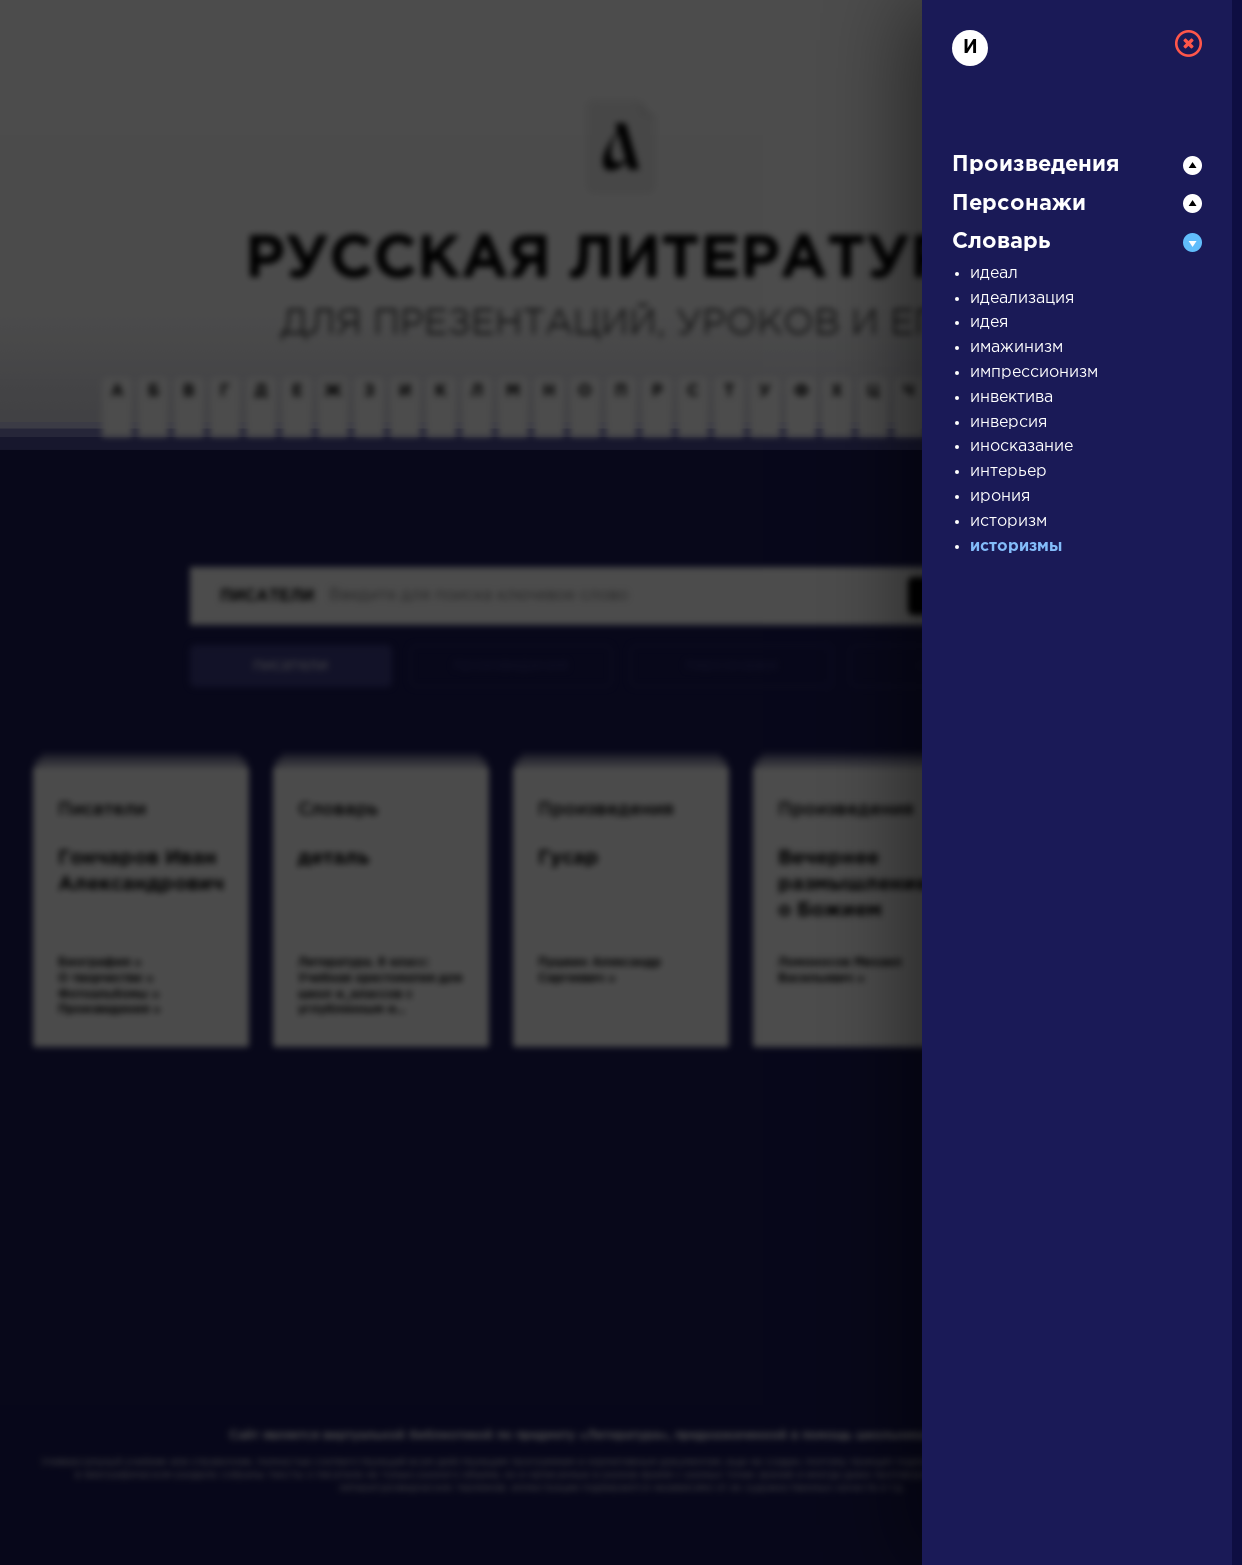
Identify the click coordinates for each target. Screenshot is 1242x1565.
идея (989, 322)
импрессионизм (1034, 372)
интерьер (1008, 471)
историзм (1008, 521)
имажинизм (1016, 347)
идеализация (1022, 298)
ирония (1000, 496)
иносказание (1021, 446)
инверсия (1008, 422)
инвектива (1011, 397)
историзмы (1016, 546)
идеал (994, 273)
